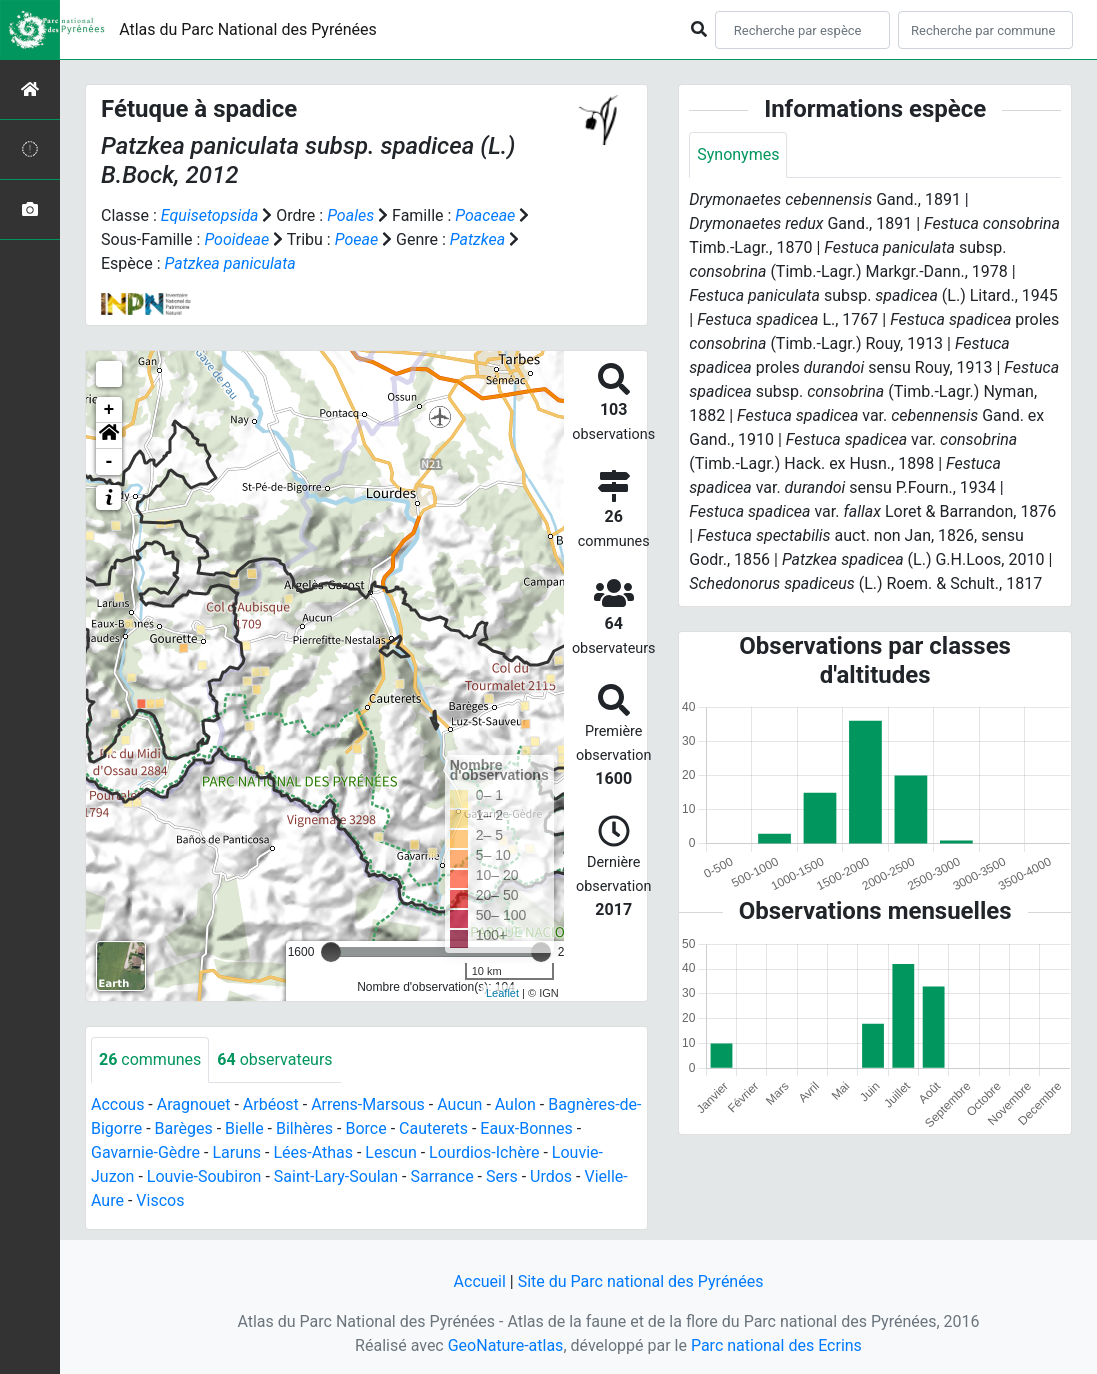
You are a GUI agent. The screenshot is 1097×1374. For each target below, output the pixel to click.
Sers (502, 1176)
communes (150, 1059)
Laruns (236, 1152)
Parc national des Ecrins (776, 1345)
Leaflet (502, 993)
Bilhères (304, 1128)
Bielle (244, 1128)
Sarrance (442, 1176)
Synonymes (738, 154)
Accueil (480, 1281)
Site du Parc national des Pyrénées (641, 1281)
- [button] (109, 462)
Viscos (160, 1200)
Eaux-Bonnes (526, 1128)
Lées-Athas (313, 1152)
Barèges (184, 1128)
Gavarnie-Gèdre (145, 1152)
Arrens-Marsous (368, 1104)
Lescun (390, 1152)
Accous (117, 1104)
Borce (365, 1128)
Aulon (515, 1104)
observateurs (274, 1059)
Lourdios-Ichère (484, 1152)
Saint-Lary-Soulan (336, 1176)
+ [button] (109, 410)
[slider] (331, 952)
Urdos (551, 1176)
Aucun (459, 1104)
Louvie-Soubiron (204, 1176)
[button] (109, 436)
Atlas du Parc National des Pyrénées (248, 29)
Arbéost (271, 1104)
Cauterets (433, 1128)
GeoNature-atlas (506, 1345)
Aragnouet (194, 1104)
